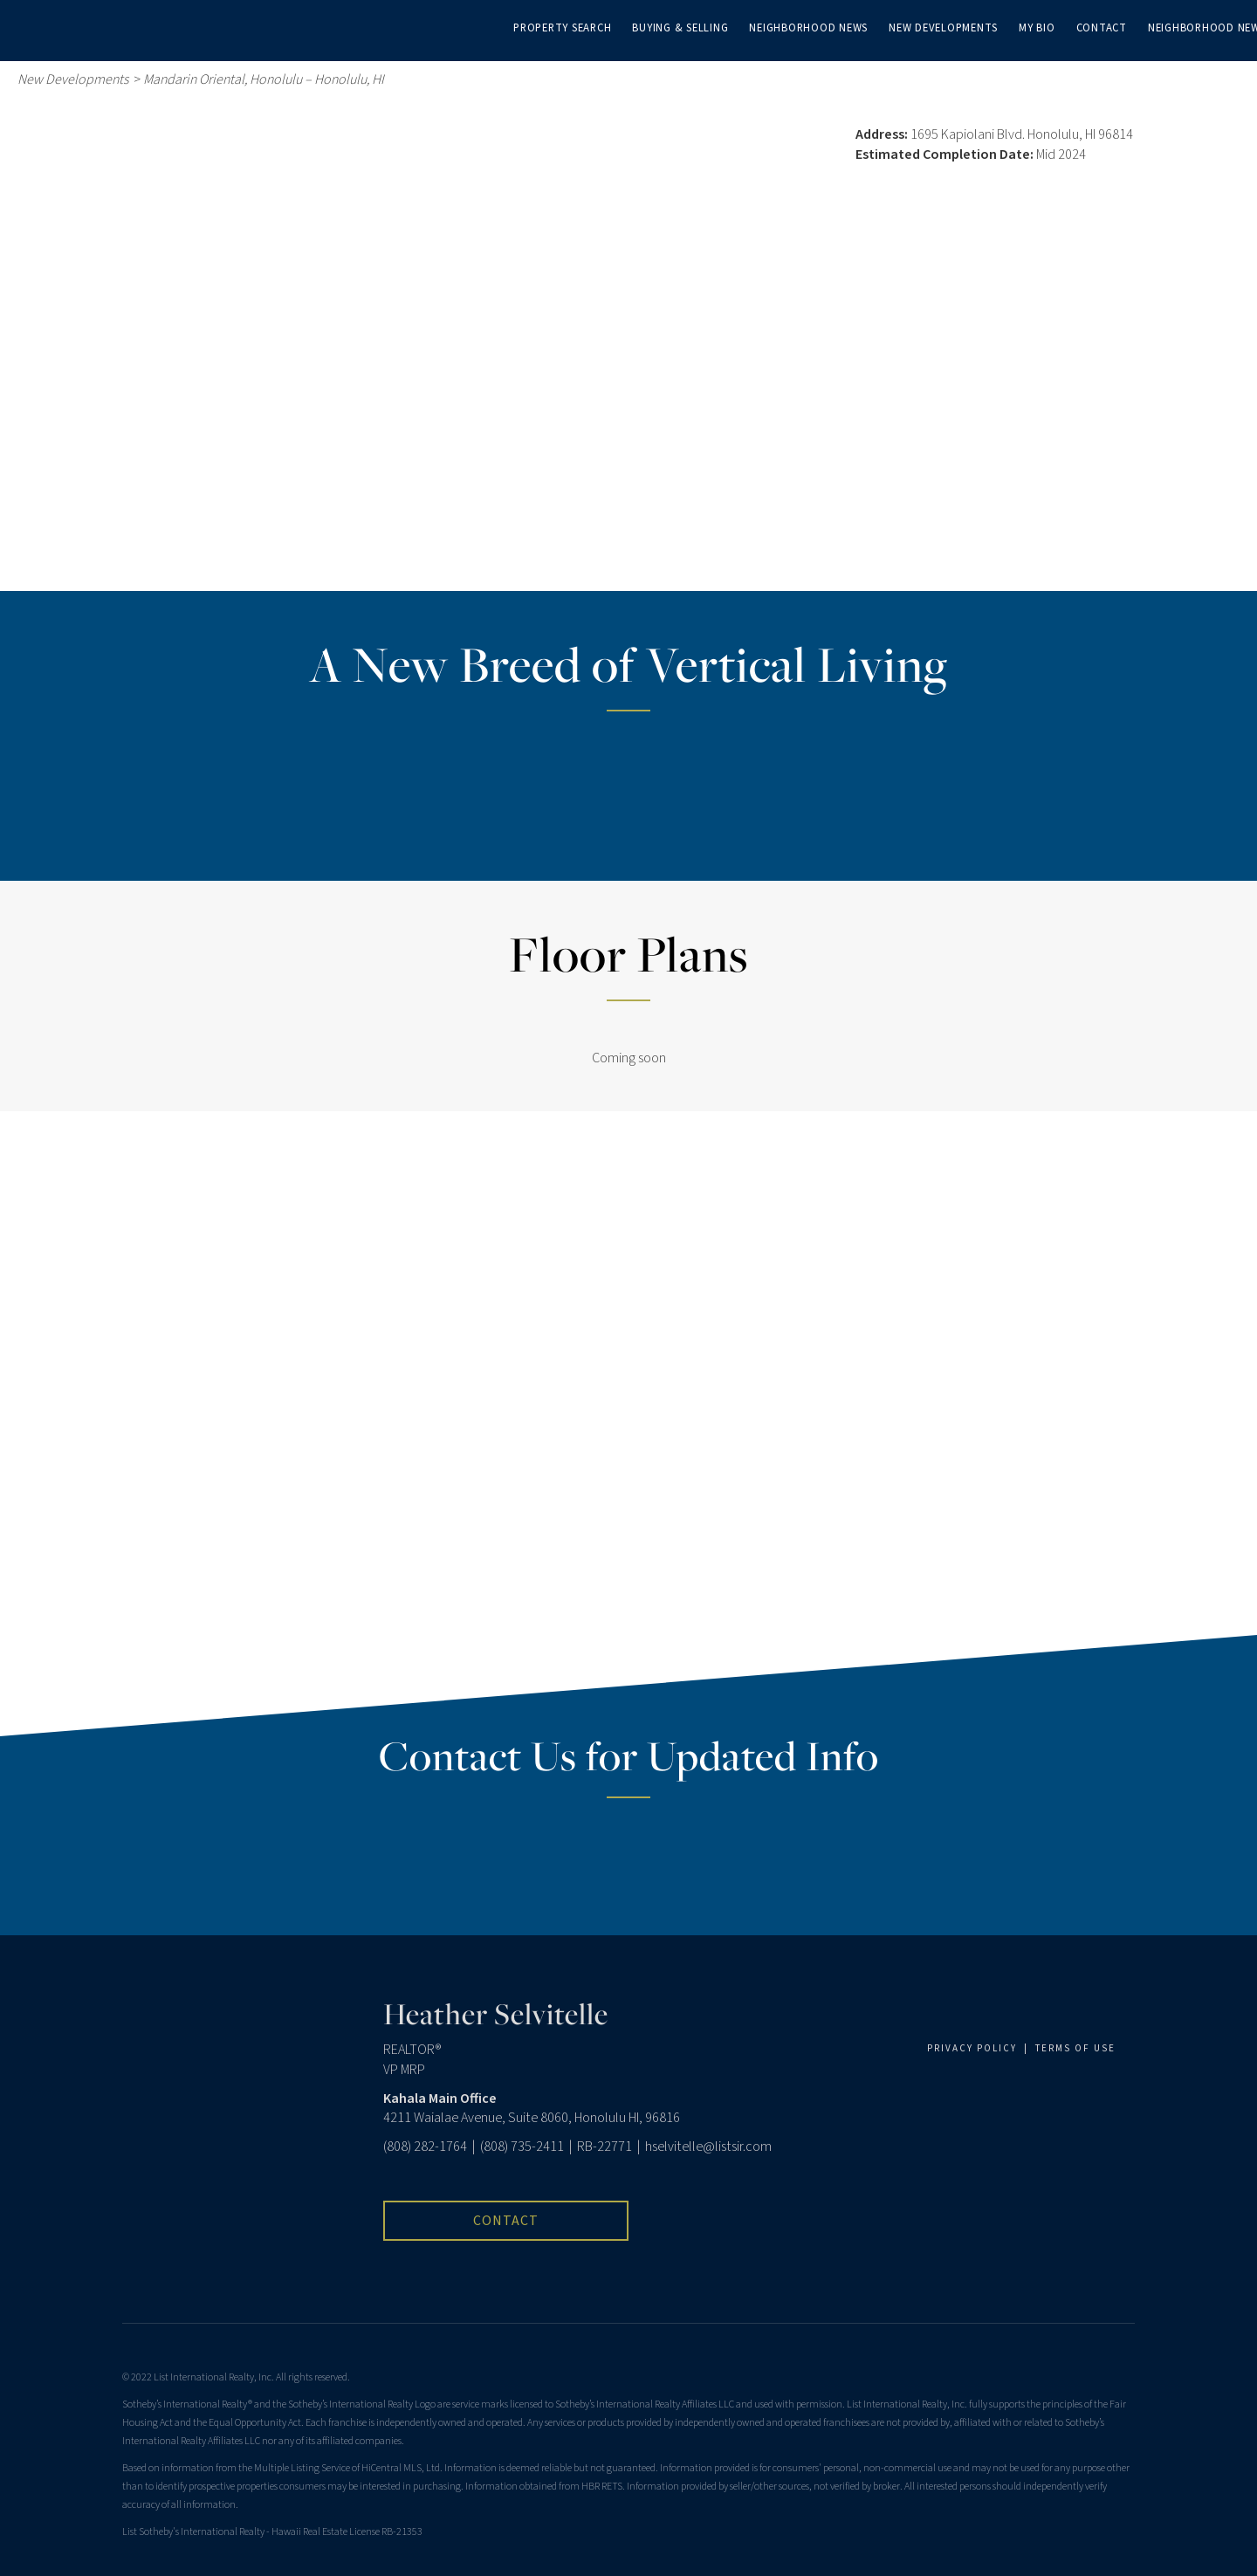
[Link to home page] (22, 26)
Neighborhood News (808, 28)
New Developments (943, 28)
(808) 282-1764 (425, 2146)
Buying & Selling (680, 28)
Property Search (562, 28)
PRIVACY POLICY (972, 2048)
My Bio (1037, 28)
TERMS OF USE (1075, 2048)
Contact (1101, 28)
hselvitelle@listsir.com (708, 2146)
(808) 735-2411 (522, 2146)
